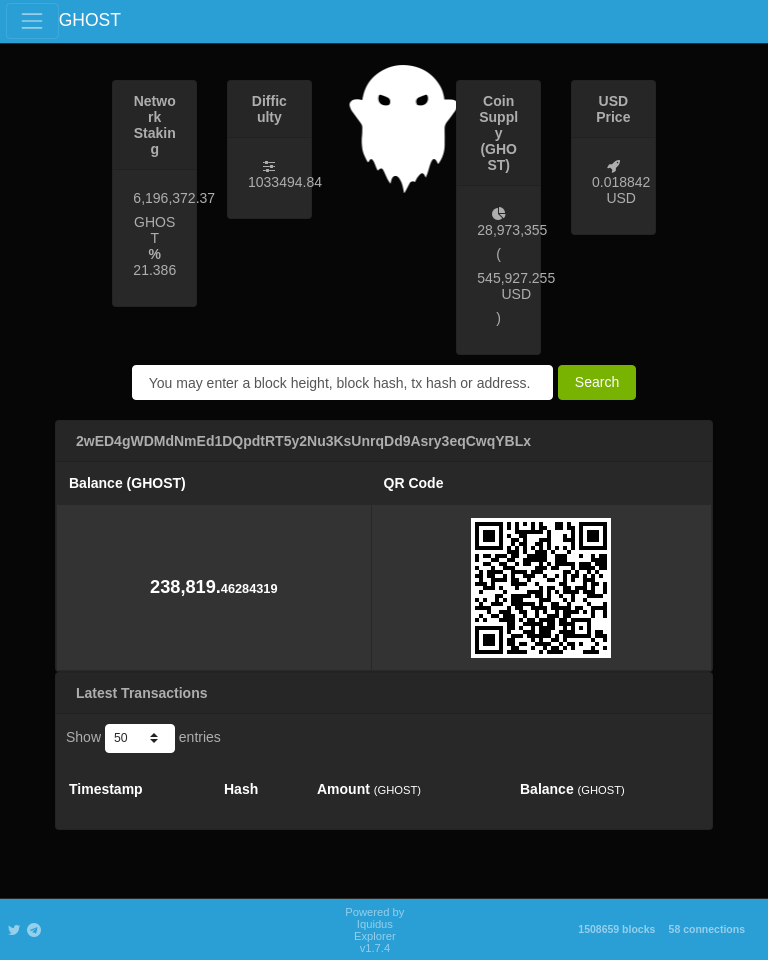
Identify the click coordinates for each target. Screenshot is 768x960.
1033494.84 (285, 182)
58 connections (707, 929)
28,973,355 (512, 230)
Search (597, 382)
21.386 (154, 270)
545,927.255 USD (516, 286)
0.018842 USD (621, 190)
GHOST (90, 20)
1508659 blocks (616, 929)
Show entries (143, 738)
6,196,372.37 (174, 198)
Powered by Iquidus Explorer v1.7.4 (374, 930)
